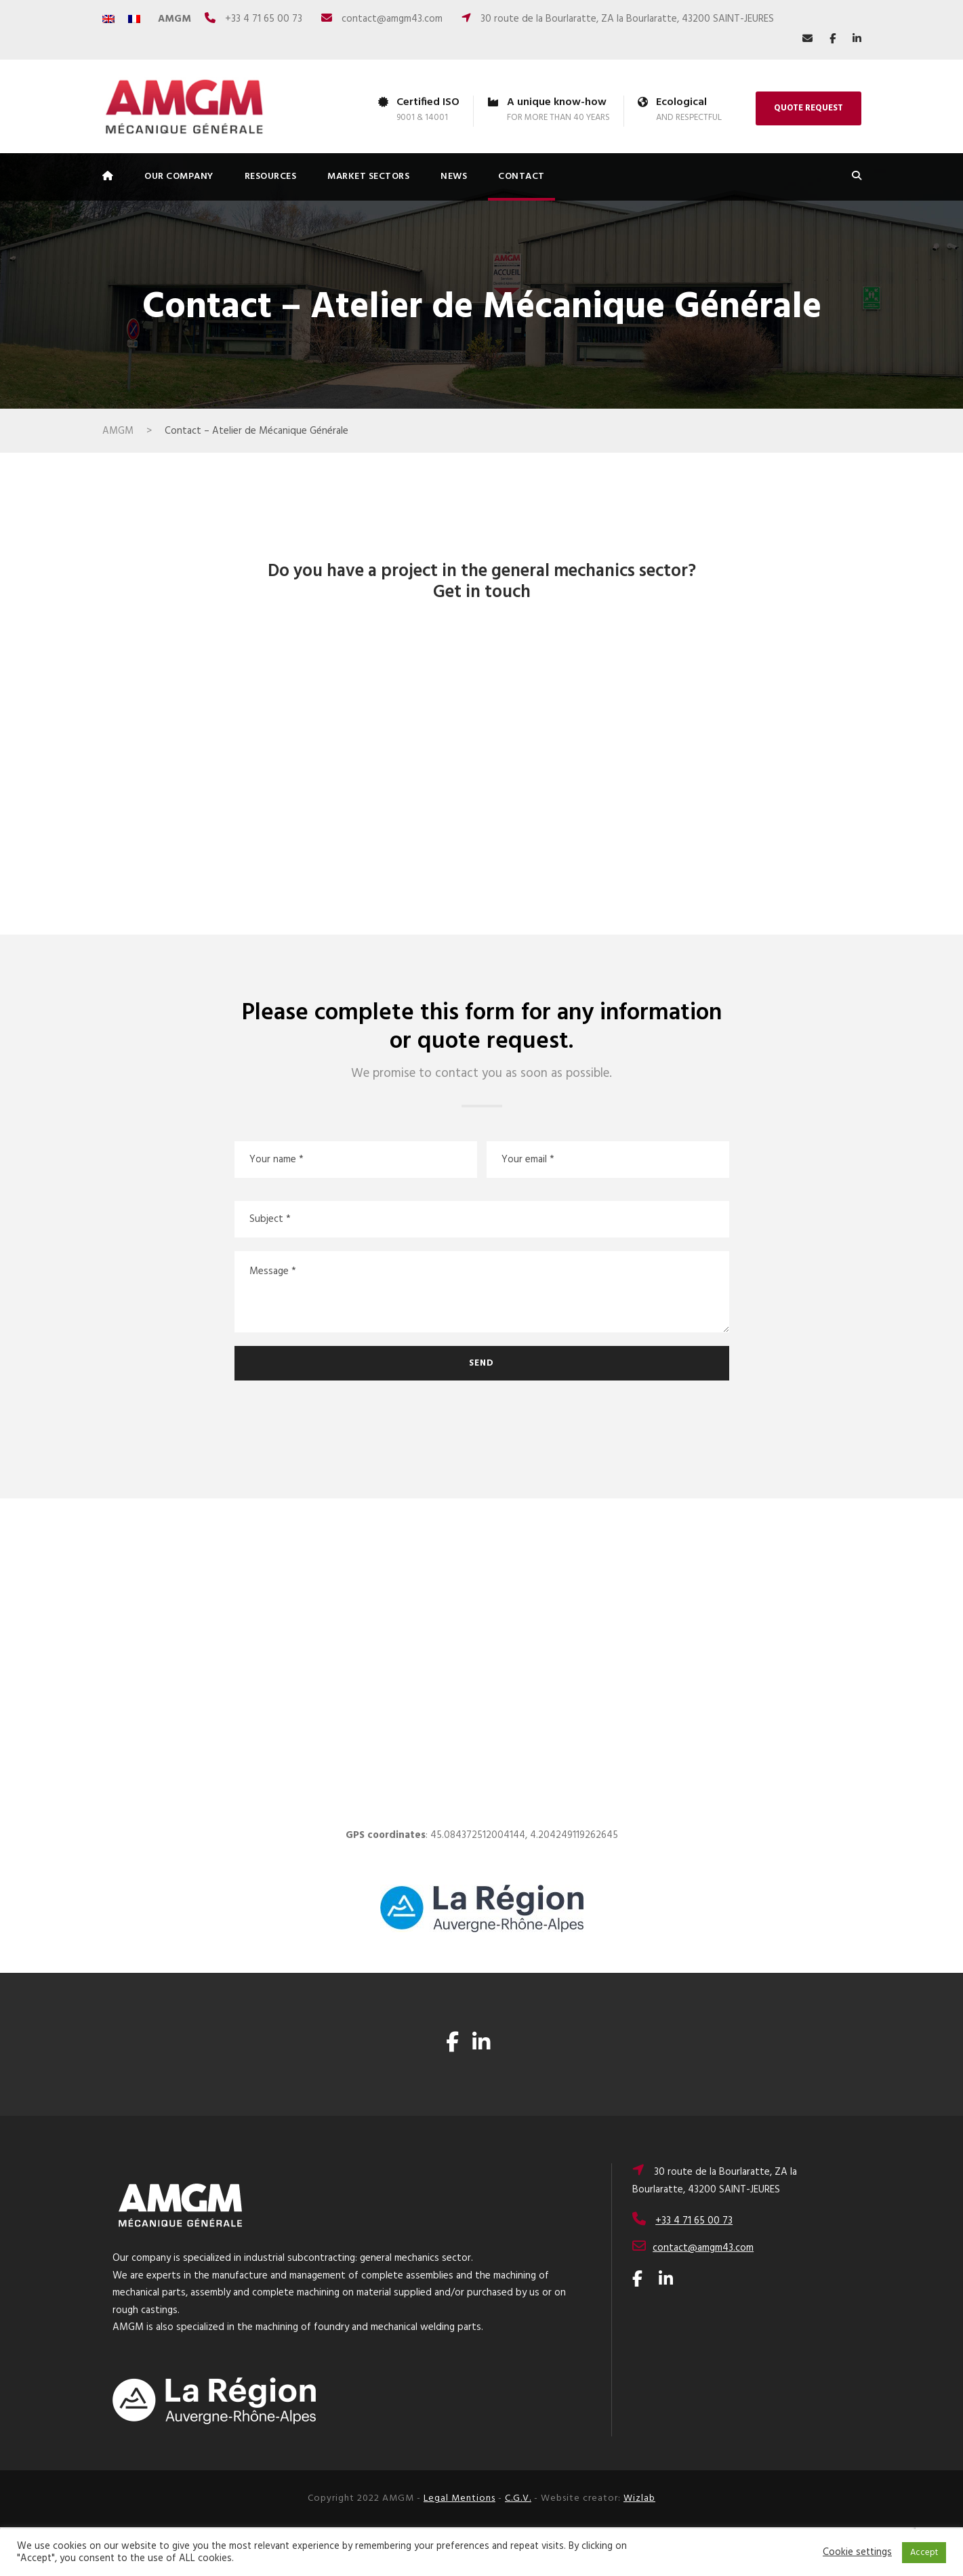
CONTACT (521, 176)
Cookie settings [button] (857, 2553)
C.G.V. (518, 2498)
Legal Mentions (459, 2498)
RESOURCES (271, 176)
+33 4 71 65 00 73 (263, 19)
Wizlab (639, 2498)
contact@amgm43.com (392, 19)
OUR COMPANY (178, 176)
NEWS (453, 176)
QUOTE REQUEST (808, 108)
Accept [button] (924, 2553)
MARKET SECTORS (368, 176)
